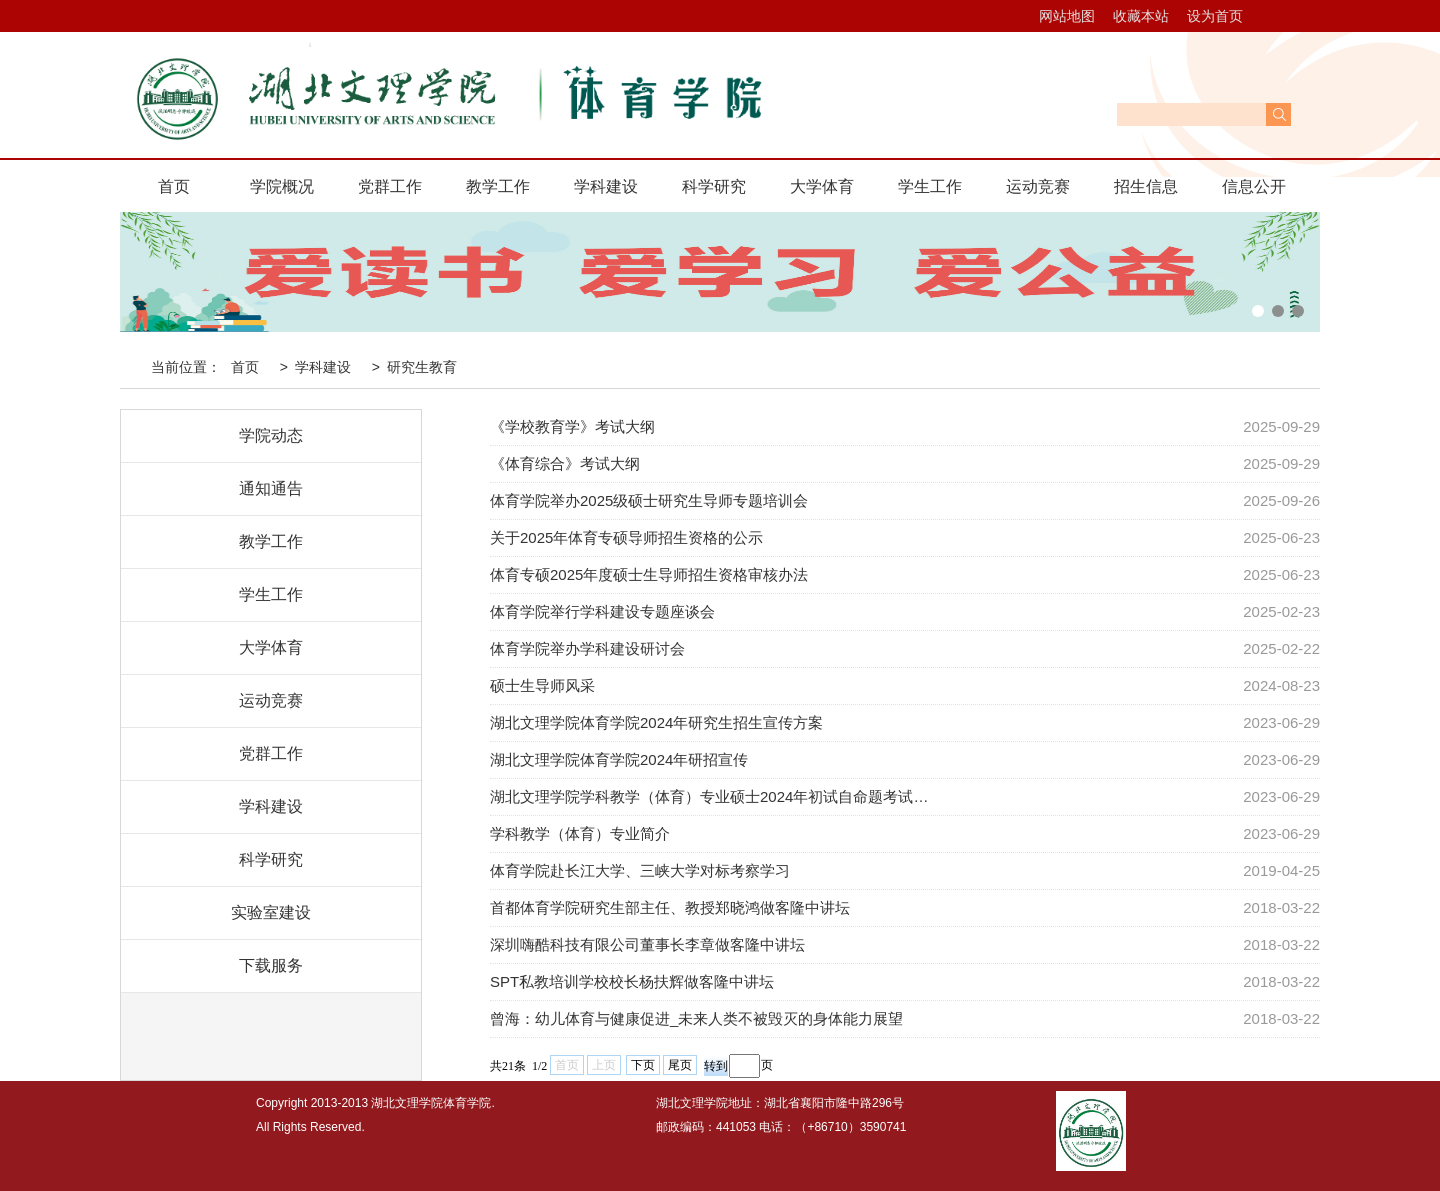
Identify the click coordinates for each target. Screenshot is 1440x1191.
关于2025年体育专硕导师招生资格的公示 (626, 537)
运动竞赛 (1038, 186)
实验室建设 (271, 912)
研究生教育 (422, 367)
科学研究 (714, 186)
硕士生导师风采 (542, 685)
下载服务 (271, 965)
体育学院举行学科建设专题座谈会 (602, 611)
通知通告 (271, 488)
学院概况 (282, 186)
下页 (643, 1065)
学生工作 (930, 186)
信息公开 (1254, 186)
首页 (174, 186)
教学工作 (498, 186)
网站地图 (1067, 16)
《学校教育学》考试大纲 (572, 426)
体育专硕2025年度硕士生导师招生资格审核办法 (649, 574)
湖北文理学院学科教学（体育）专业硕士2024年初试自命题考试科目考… (714, 796)
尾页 (680, 1065)
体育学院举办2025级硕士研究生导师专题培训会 (649, 500)
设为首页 (1215, 16)
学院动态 (271, 435)
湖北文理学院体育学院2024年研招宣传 (619, 759)
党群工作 (390, 186)
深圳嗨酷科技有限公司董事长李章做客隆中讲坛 (647, 944)
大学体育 (822, 186)
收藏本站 (1141, 16)
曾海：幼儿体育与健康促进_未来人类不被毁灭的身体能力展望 (696, 1018)
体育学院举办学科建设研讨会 (587, 648)
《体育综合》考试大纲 (565, 463)
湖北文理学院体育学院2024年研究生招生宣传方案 (656, 722)
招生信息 (1146, 186)
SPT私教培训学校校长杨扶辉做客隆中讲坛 (632, 981)
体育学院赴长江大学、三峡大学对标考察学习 (640, 870)
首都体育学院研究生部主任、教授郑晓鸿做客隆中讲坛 (670, 907)
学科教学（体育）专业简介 (580, 833)
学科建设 (606, 186)
